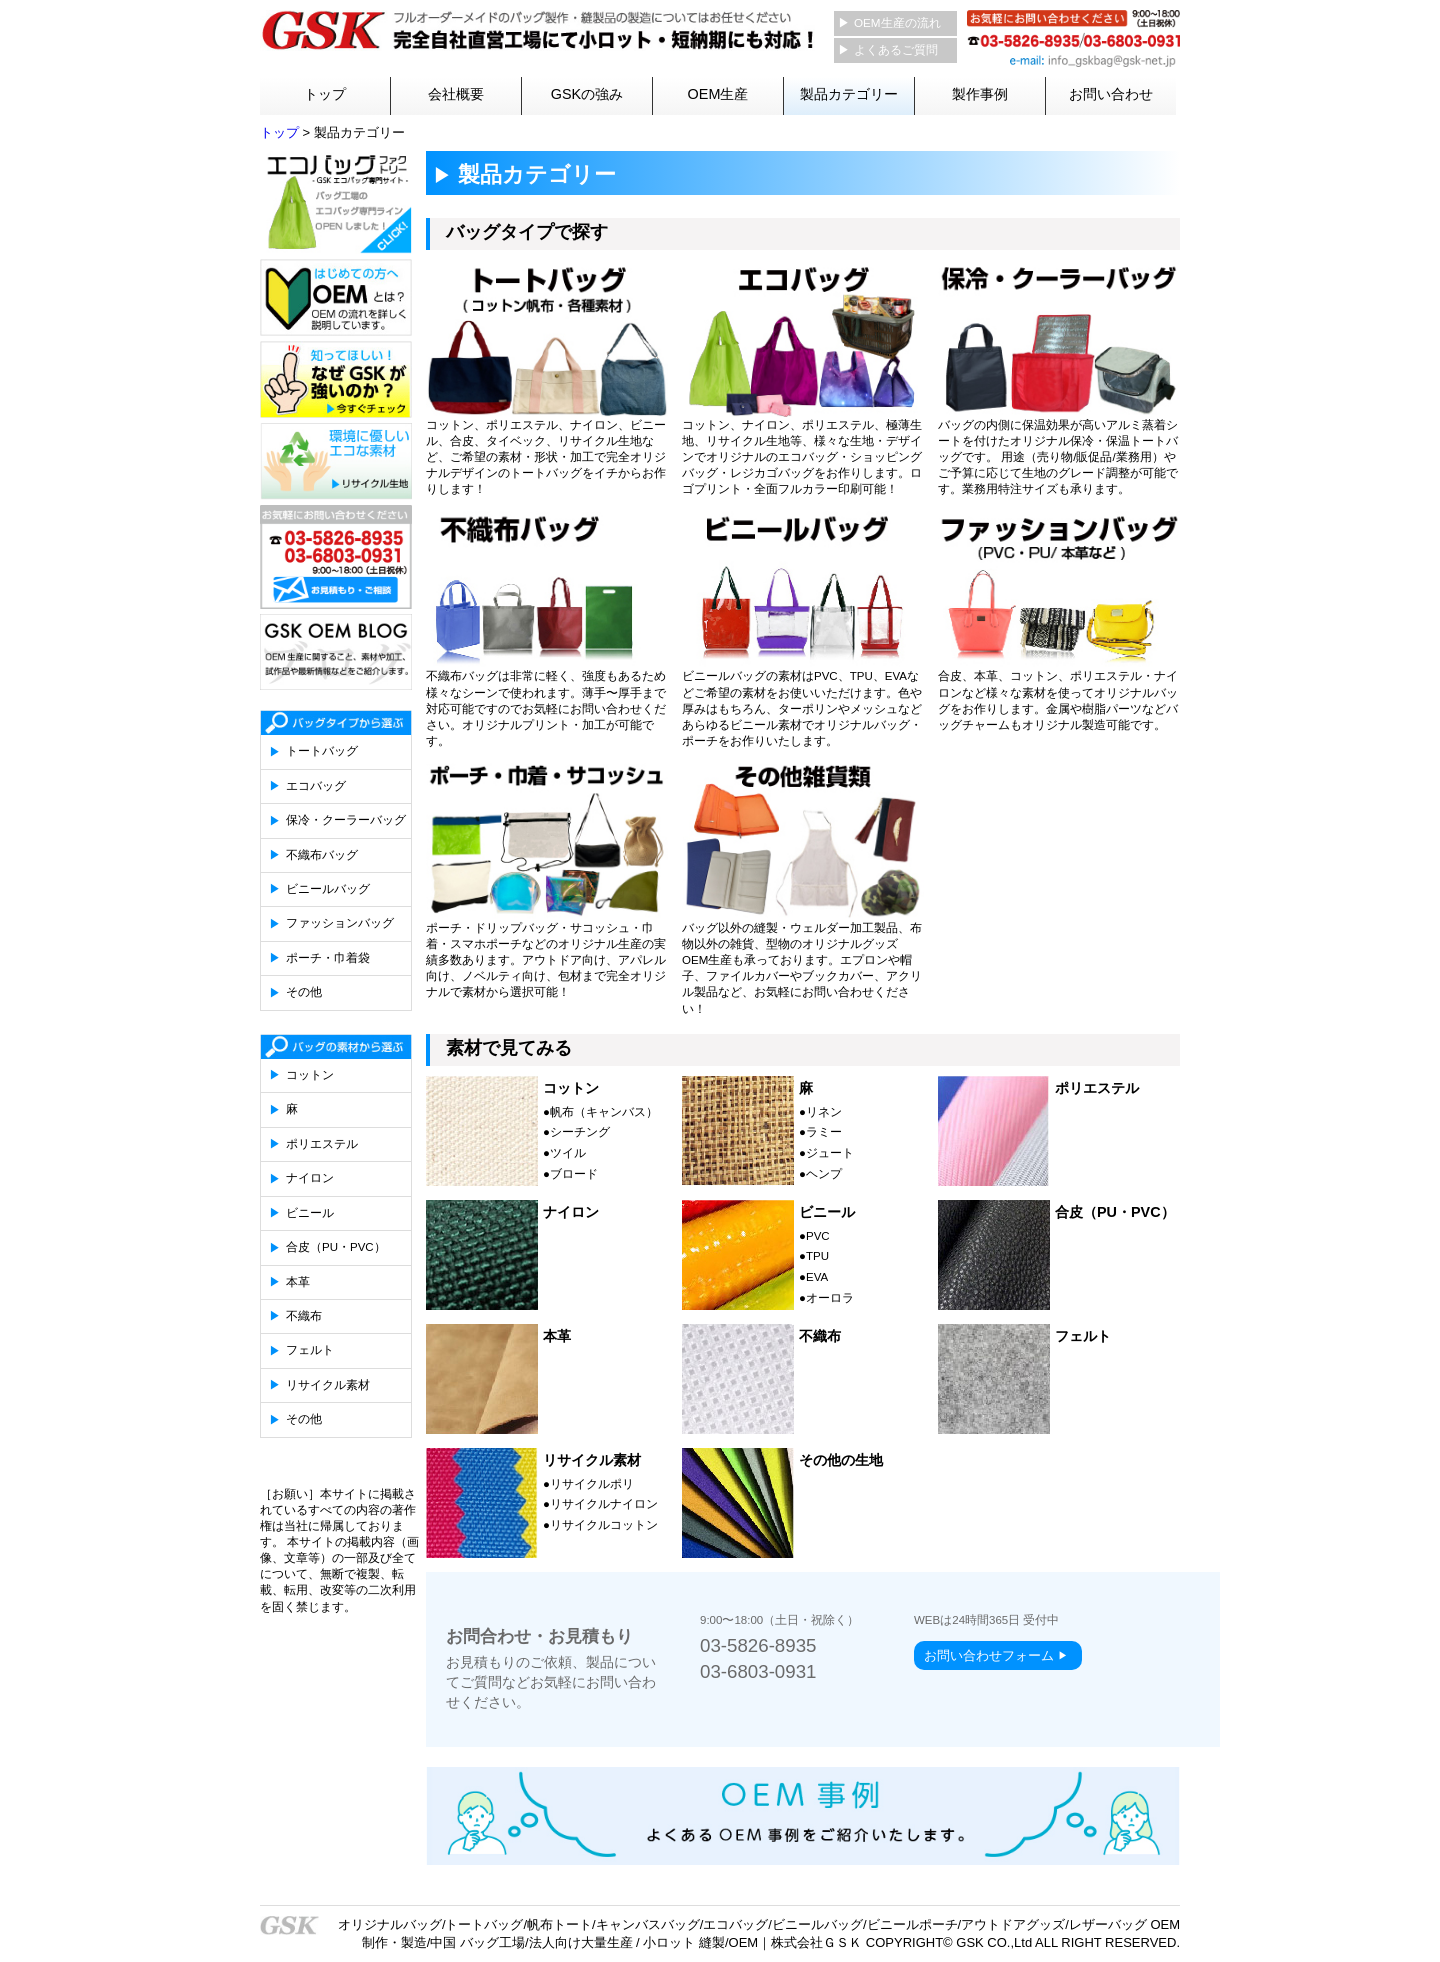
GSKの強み (587, 94)
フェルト (310, 1350)
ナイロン (310, 1178)
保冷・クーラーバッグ (346, 820)
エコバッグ (316, 786)
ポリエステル (322, 1144)
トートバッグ (322, 751)
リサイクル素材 (328, 1385)
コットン (310, 1075)
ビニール (310, 1213)
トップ (325, 94)
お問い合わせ (1111, 94)
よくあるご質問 (896, 49)
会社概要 (456, 94)
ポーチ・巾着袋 (328, 958)
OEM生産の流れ (897, 22)
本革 (298, 1282)
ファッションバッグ (340, 923)
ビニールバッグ (328, 889)
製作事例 (980, 94)
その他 (304, 992)
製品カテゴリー (849, 94)
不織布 (304, 1316)
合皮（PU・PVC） (336, 1247)
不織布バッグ (322, 855)
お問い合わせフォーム (989, 1655)
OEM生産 (718, 94)
